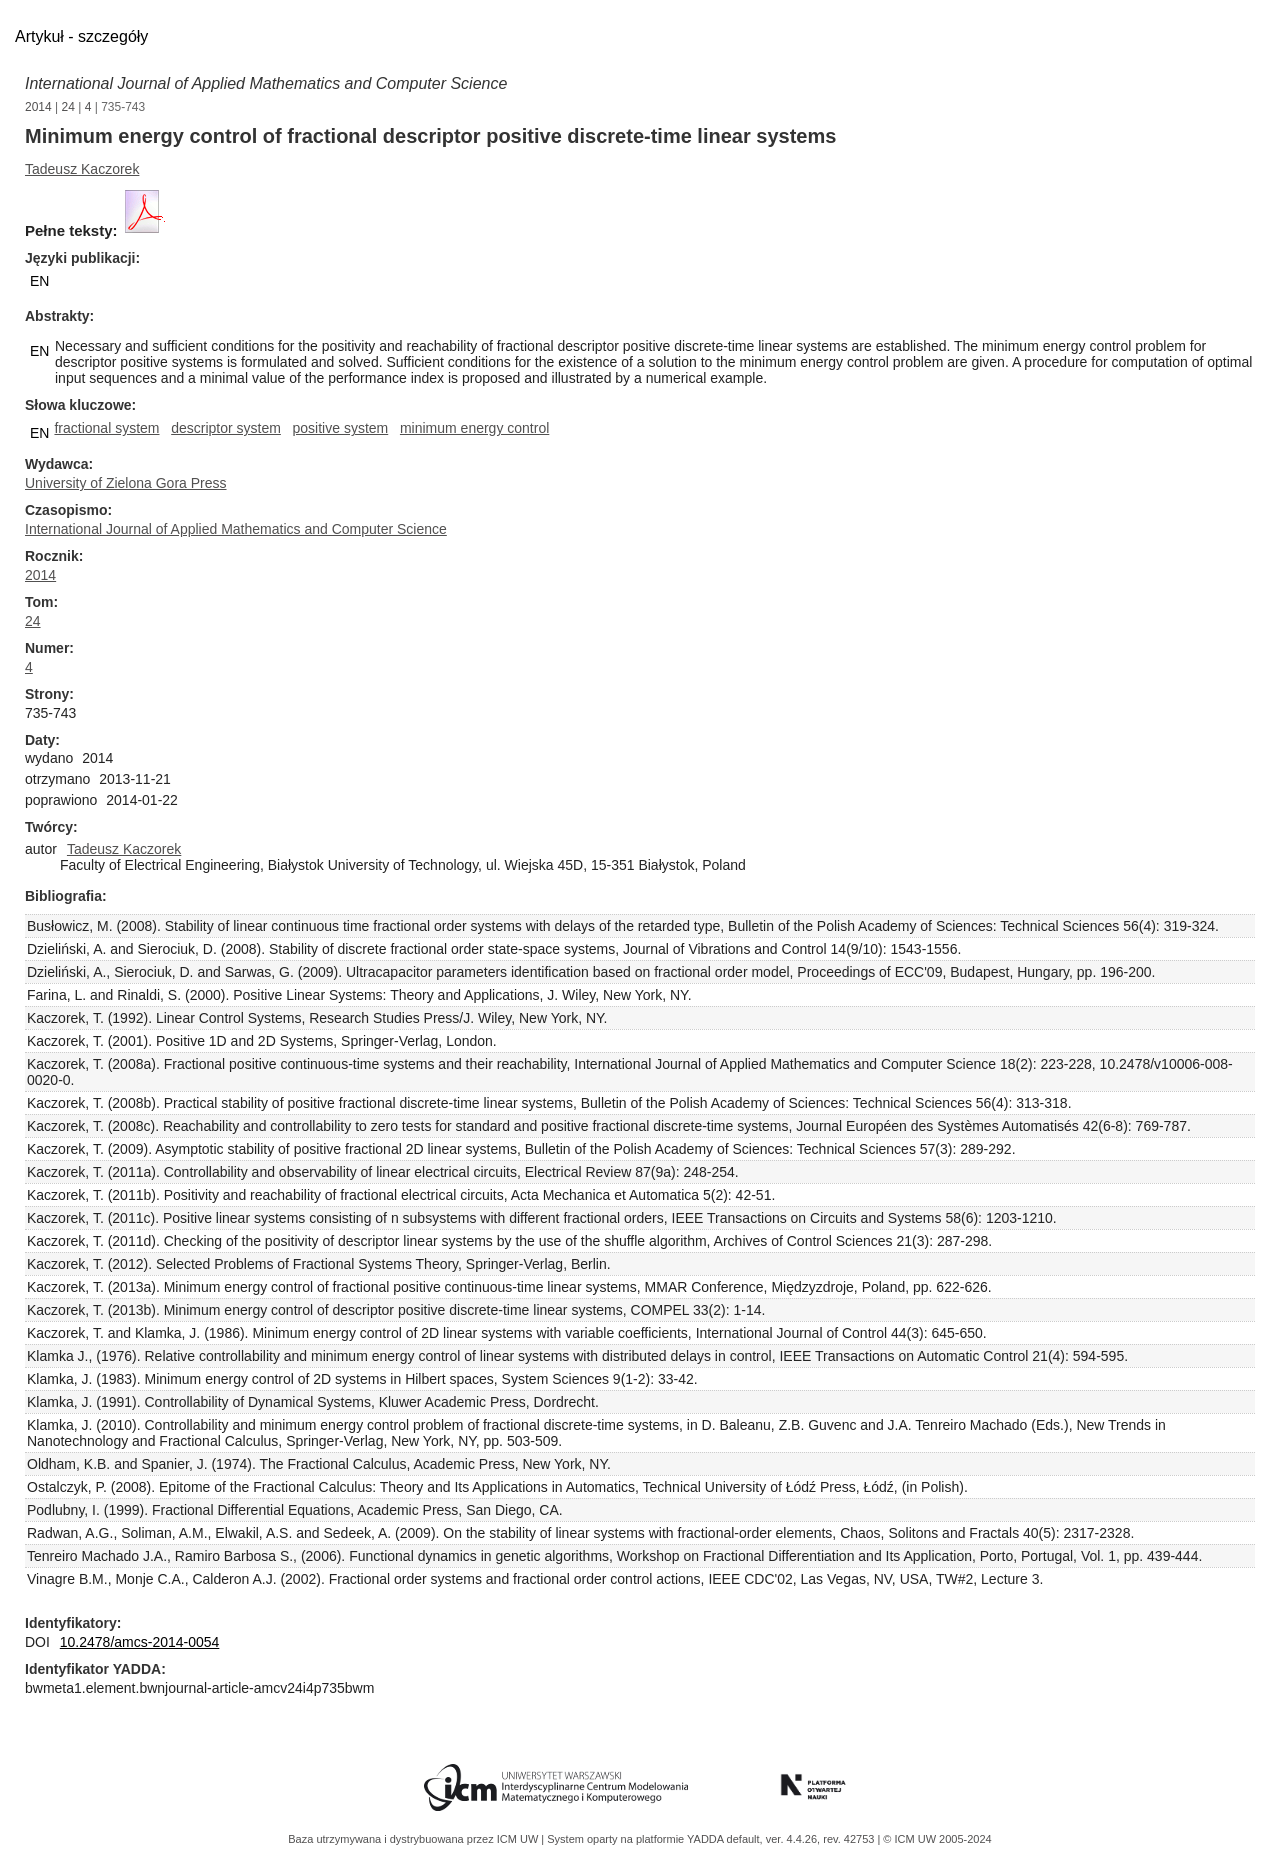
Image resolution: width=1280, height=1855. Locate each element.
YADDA (707, 1839)
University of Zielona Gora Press (126, 483)
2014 (38, 107)
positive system (341, 428)
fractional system (106, 428)
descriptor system (226, 428)
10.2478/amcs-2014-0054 (140, 1642)
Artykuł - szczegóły (81, 36)
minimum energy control (474, 428)
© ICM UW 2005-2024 (937, 1839)
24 (68, 107)
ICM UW (519, 1839)
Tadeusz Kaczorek (82, 169)
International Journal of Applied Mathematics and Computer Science (266, 83)
